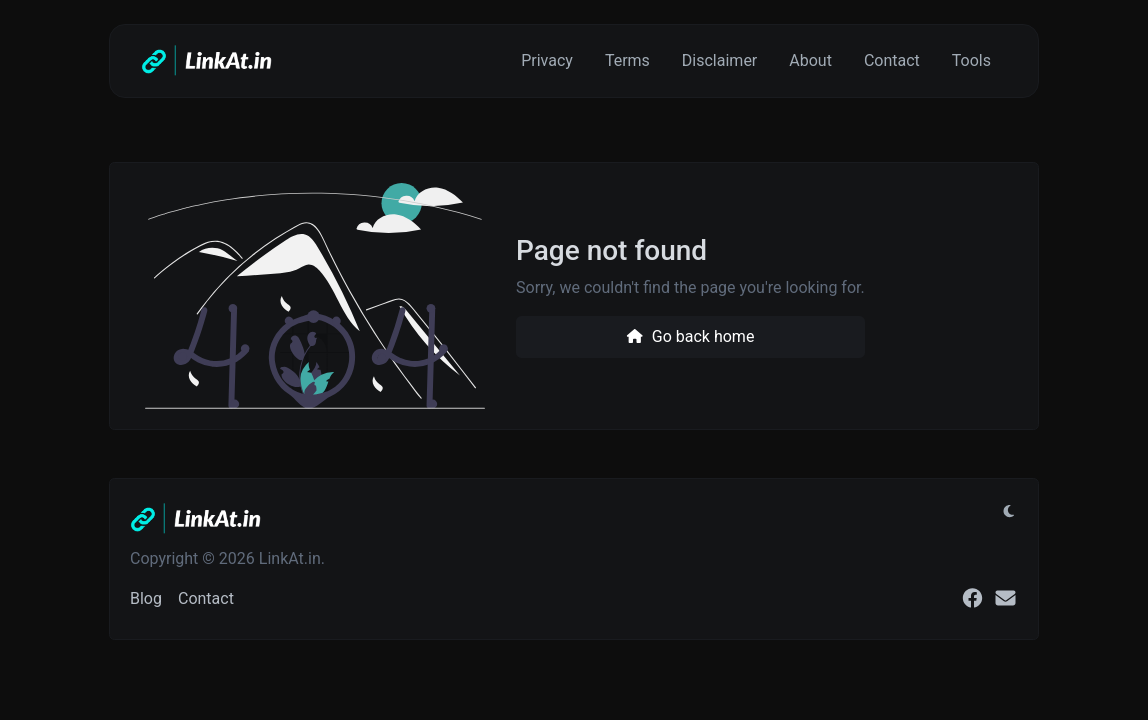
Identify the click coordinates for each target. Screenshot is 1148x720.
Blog (146, 598)
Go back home (690, 336)
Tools (971, 60)
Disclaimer (719, 60)
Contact (892, 60)
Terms (627, 60)
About (810, 60)
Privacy (547, 60)
